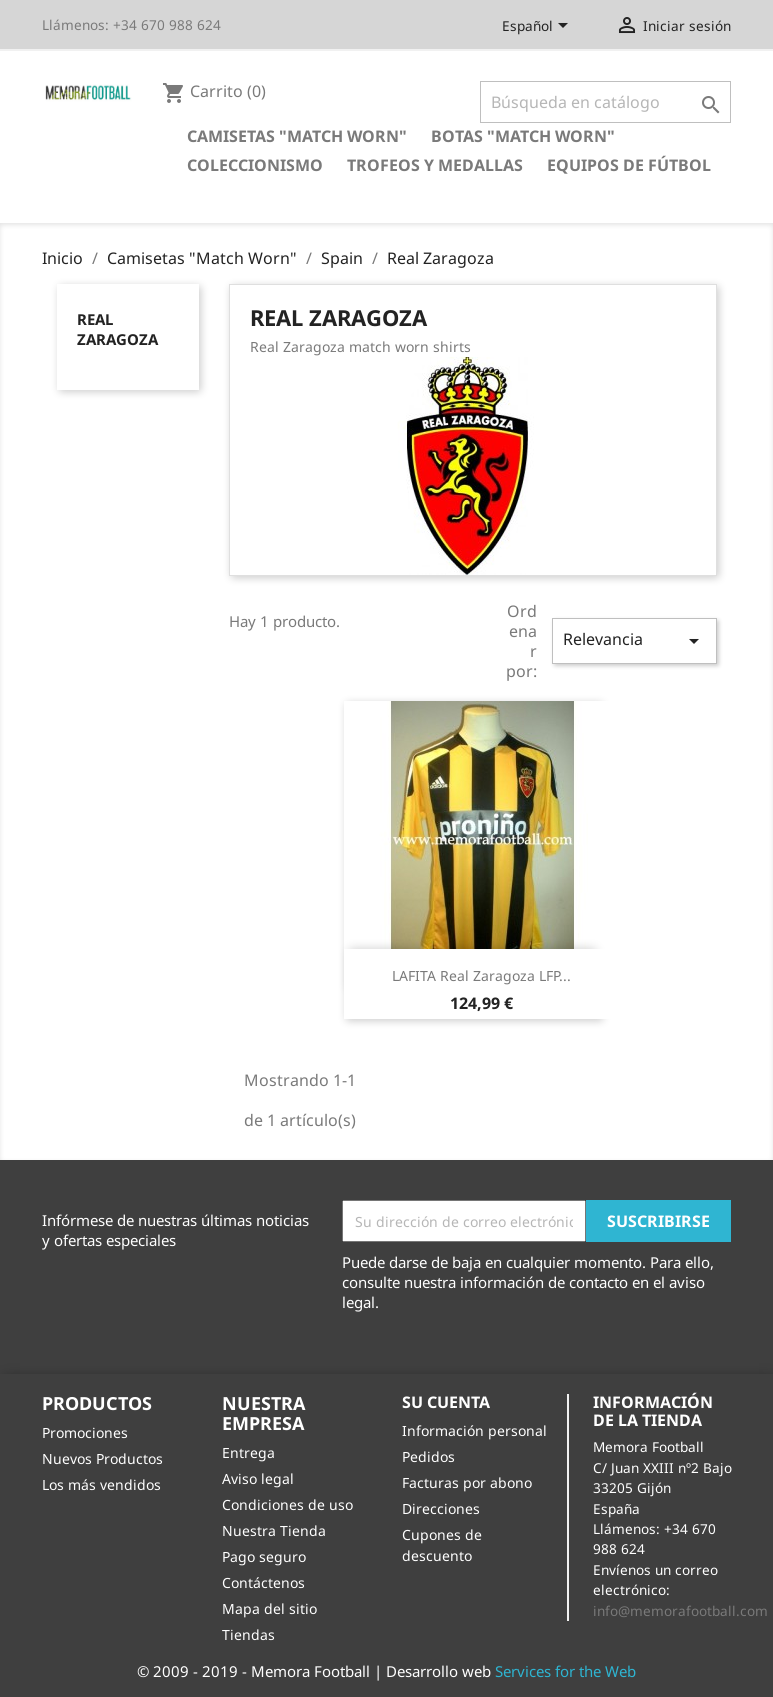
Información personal (474, 1430)
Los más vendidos (101, 1484)
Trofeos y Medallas (435, 165)
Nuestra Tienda (274, 1530)
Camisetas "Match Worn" (297, 136)
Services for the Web (565, 1671)
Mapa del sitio (269, 1608)
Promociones (85, 1432)
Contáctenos (263, 1582)
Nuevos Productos (102, 1458)
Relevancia (634, 640)
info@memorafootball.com (680, 1610)
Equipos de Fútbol (629, 165)
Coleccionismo (255, 165)
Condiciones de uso (287, 1504)
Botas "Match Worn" (523, 136)
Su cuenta (446, 1402)
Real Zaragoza (117, 329)
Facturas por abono (467, 1482)
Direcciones (441, 1508)
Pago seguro (264, 1556)
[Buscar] (605, 102)
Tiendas (248, 1634)
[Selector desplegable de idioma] (538, 27)
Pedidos (428, 1456)
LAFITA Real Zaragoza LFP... (481, 975)
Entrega (248, 1452)
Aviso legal (258, 1478)
